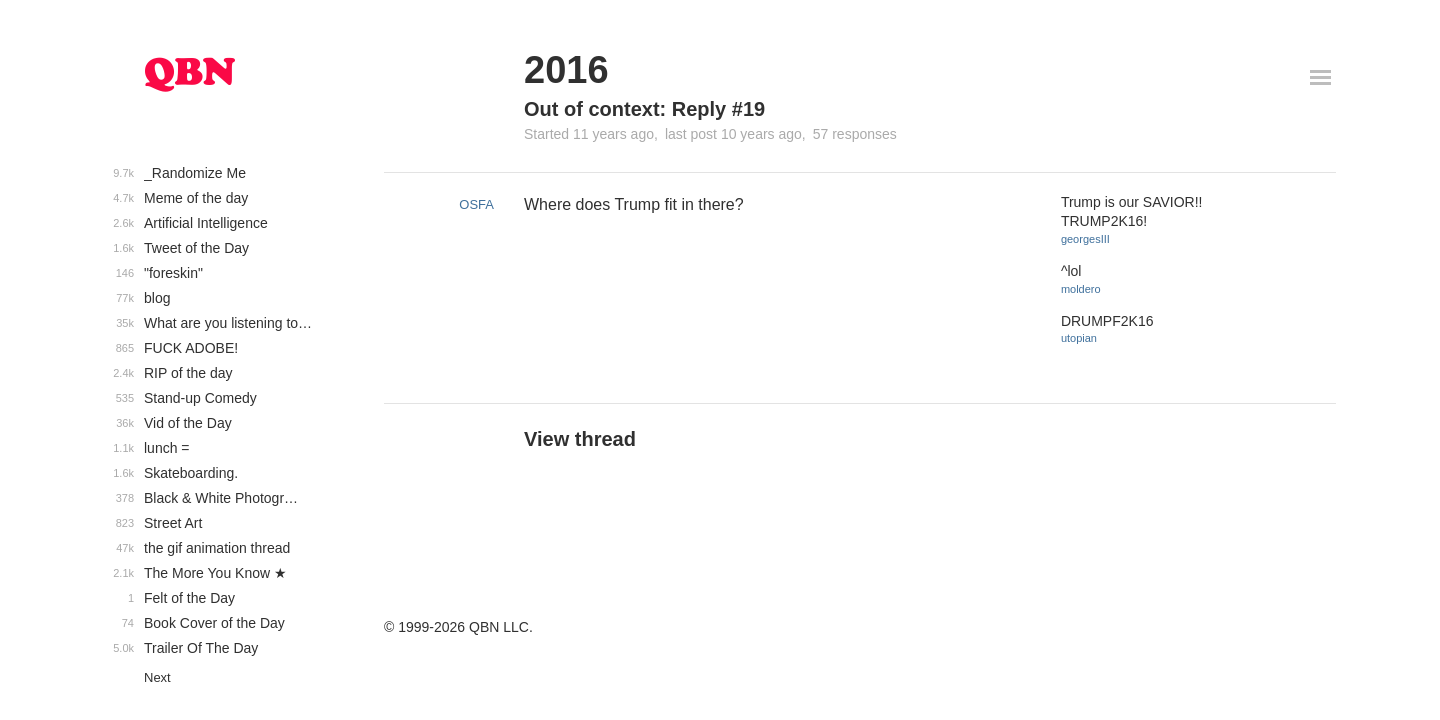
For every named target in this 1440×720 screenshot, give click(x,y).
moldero (1081, 289)
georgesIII (1085, 239)
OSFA (476, 204)
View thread (580, 439)
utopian (1079, 338)
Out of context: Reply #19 (644, 109)
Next (157, 677)
